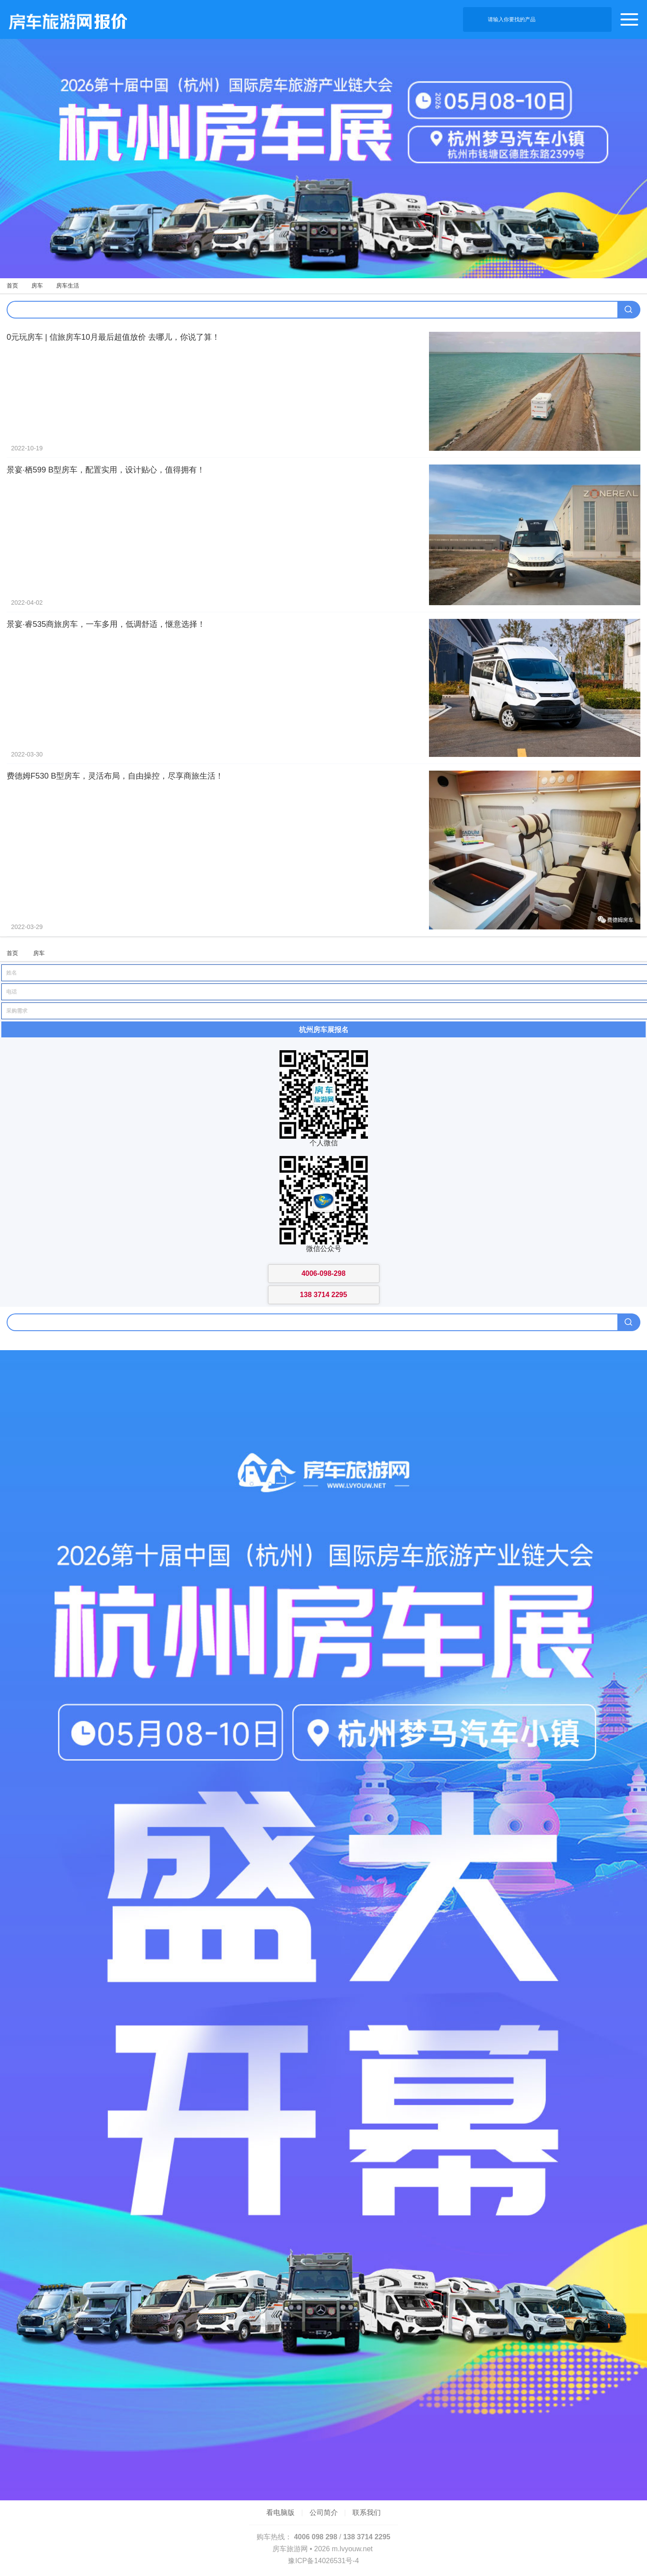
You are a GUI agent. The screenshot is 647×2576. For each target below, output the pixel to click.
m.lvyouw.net (352, 2549)
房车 (37, 285)
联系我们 (366, 2512)
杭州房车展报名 (323, 1029)
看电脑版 (280, 2512)
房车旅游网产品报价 (63, 19)
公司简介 (324, 2512)
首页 (12, 285)
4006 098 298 (315, 2537)
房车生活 (67, 285)
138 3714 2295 (366, 2537)
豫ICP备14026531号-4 (323, 2560)
